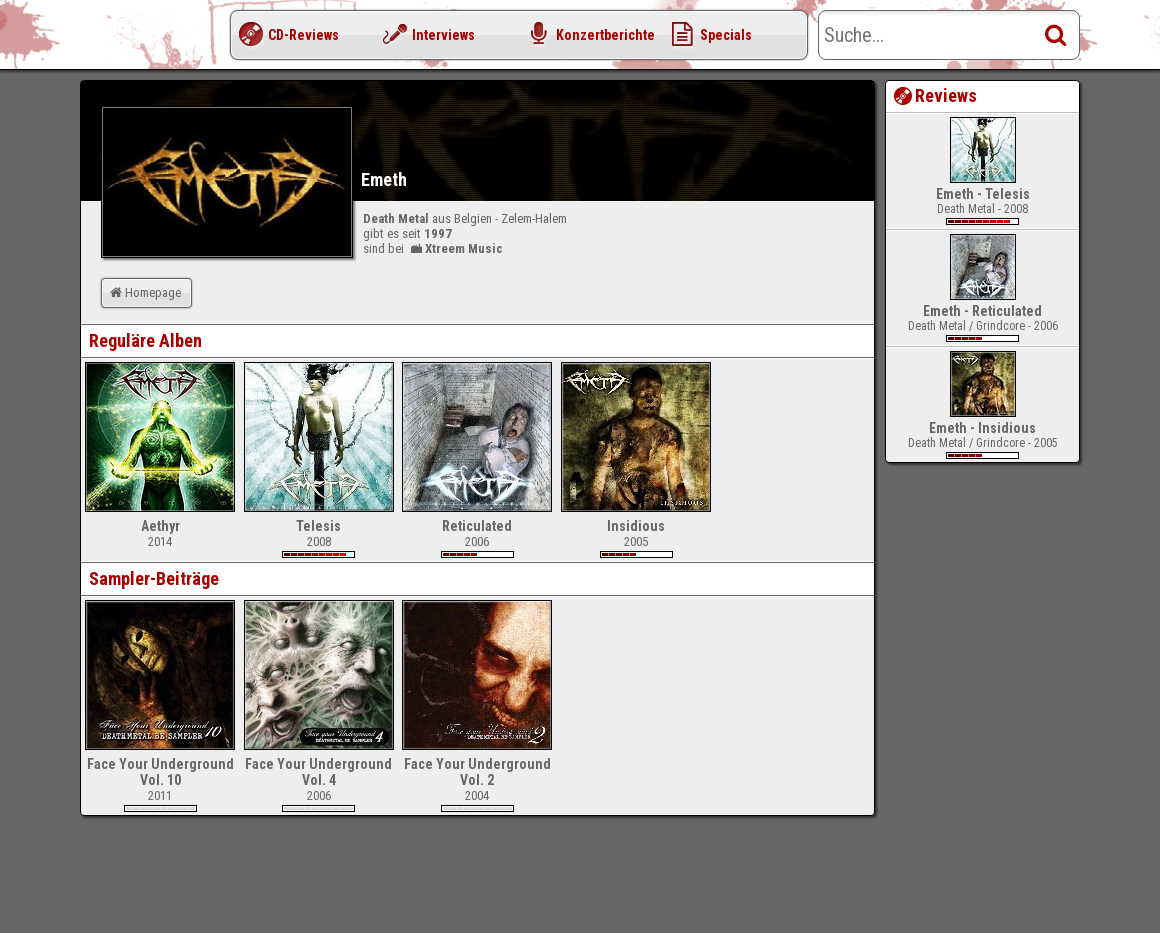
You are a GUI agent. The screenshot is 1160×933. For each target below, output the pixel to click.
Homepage (144, 292)
